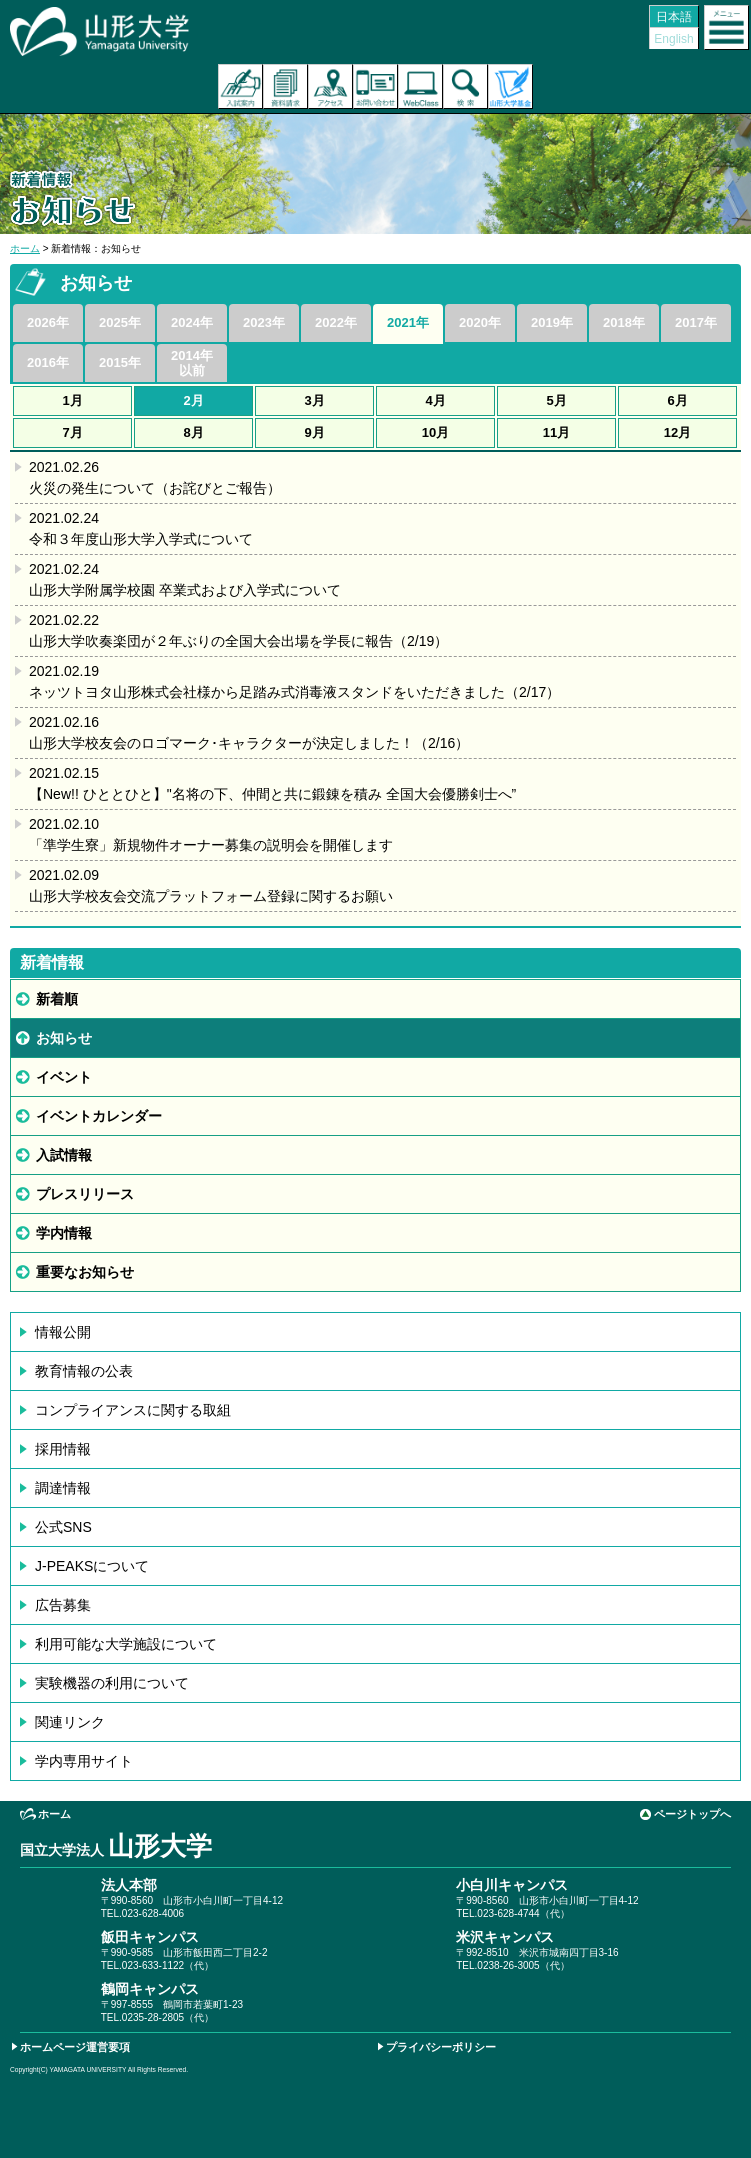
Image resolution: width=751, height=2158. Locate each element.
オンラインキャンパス (420, 86)
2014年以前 (192, 363)
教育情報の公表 (84, 1371)
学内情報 (64, 1233)
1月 (72, 400)
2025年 (120, 322)
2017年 (696, 322)
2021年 (408, 322)
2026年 (48, 322)
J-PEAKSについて (92, 1566)
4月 (435, 400)
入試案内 (240, 86)
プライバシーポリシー (441, 2047)
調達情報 (63, 1488)
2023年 (264, 322)
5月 (556, 400)
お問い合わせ (375, 86)
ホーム (25, 248)
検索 (465, 86)
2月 (193, 400)
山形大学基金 (510, 86)
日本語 (674, 17)
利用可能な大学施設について (126, 1644)
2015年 (120, 362)
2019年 (552, 322)
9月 (314, 432)
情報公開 (63, 1332)
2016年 (48, 362)
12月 (677, 432)
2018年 (624, 322)
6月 (677, 400)
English (673, 39)
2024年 (192, 322)
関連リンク (70, 1722)
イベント (64, 1077)
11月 (556, 432)
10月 (435, 432)
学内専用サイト (84, 1761)
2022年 (336, 322)
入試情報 (64, 1155)
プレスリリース (85, 1194)
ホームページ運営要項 (75, 2047)
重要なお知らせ (85, 1272)
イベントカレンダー (99, 1116)
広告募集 (63, 1605)
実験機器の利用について (112, 1683)
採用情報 (63, 1449)
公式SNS (63, 1527)
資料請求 (285, 86)
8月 (193, 432)
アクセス (330, 86)
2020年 (480, 322)
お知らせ (64, 1038)
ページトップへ (692, 1814)
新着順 (57, 999)
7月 (72, 432)
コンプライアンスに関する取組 (133, 1410)
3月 (314, 400)
